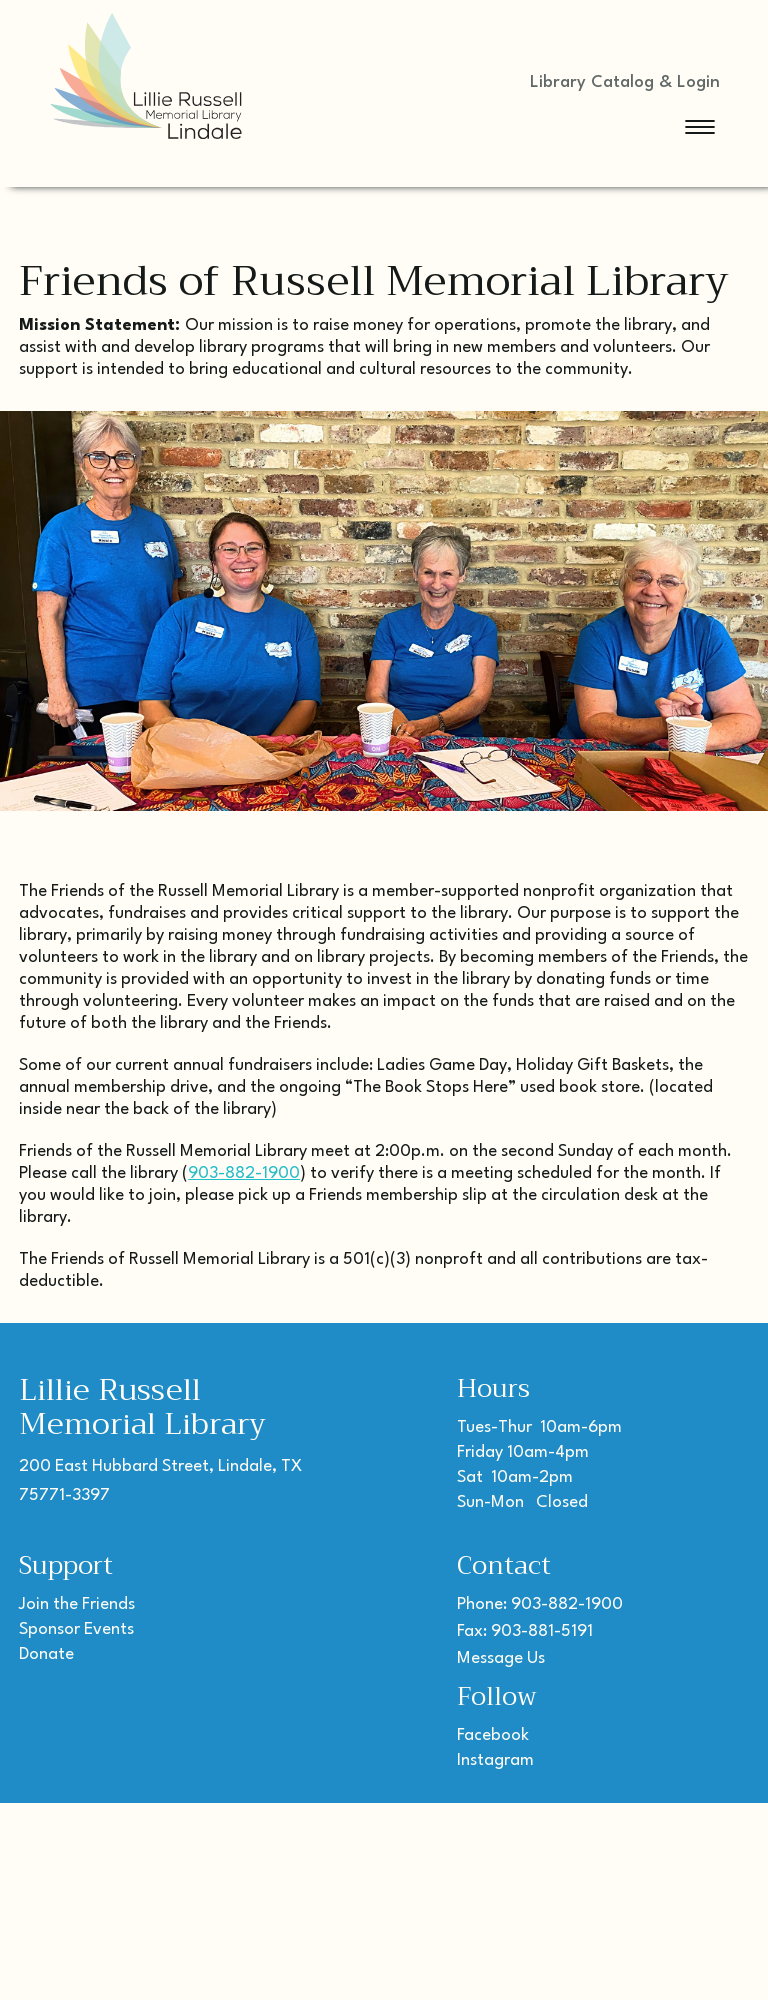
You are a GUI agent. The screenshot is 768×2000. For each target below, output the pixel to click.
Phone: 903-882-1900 (540, 1604)
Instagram (495, 1760)
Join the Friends (77, 1604)
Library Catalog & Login (625, 82)
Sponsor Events (76, 1629)
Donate (46, 1654)
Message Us (501, 1658)
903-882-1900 (244, 1173)
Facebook (493, 1735)
